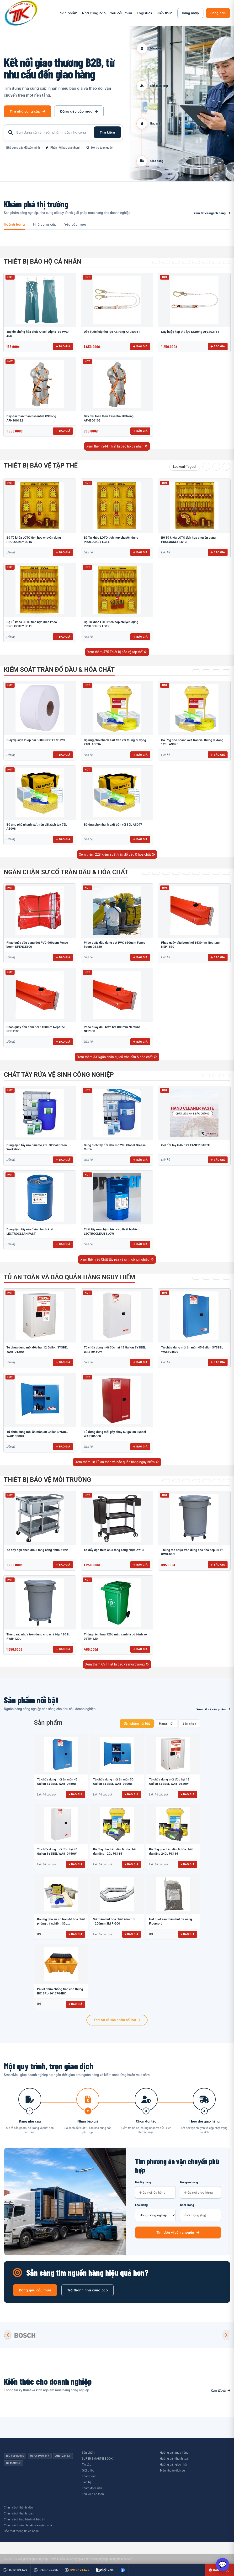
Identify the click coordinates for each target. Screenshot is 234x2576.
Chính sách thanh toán (18, 2513)
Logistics (144, 13)
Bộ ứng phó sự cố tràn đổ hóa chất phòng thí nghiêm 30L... (61, 1921)
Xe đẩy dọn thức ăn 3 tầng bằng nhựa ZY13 (114, 1550)
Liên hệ (86, 2482)
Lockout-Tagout (184, 466)
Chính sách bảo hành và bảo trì (24, 2519)
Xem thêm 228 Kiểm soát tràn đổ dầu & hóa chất (117, 854)
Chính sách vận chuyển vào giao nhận (28, 2525)
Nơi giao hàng (200, 2190)
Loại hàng (155, 2212)
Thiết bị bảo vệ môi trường (47, 1479)
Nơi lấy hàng (155, 2190)
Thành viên (89, 2476)
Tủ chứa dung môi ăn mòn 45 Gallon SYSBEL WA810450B (57, 1781)
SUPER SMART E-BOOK (97, 2458)
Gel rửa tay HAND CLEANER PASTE (185, 1145)
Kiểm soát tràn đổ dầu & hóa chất (59, 669)
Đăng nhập (190, 13)
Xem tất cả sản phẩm (213, 1709)
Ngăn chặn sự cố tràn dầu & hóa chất (66, 872)
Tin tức (86, 2464)
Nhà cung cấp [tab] (44, 225)
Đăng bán (218, 13)
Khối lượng (200, 2212)
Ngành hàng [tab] (14, 225)
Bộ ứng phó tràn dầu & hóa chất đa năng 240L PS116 (171, 1851)
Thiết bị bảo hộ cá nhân (42, 261)
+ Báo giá (75, 1794)
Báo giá (63, 346)
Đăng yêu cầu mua (79, 111)
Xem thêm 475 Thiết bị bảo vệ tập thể (117, 652)
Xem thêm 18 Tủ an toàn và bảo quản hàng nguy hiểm (117, 1462)
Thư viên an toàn (93, 2494)
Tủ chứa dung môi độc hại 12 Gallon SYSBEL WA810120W (169, 1781)
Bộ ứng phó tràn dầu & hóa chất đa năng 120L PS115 (115, 1851)
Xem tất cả (220, 2390)
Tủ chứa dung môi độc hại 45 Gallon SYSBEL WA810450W (57, 1851)
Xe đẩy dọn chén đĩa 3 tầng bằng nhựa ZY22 (37, 1550)
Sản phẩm (68, 13)
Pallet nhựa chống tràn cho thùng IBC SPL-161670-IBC (60, 1991)
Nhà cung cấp (94, 13)
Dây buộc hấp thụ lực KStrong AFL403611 (113, 331)
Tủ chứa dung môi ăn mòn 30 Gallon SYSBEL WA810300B (113, 1781)
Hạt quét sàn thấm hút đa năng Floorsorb (170, 1921)
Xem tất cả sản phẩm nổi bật (117, 2020)
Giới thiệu (88, 2470)
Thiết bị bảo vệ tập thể (41, 465)
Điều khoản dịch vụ (172, 2470)
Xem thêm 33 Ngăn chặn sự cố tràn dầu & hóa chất (117, 1057)
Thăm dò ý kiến (92, 2488)
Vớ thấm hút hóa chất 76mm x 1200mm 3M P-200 (114, 1921)
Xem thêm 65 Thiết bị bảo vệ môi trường (117, 1664)
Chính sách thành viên (18, 2507)
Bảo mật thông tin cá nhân (21, 2531)
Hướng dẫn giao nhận (174, 2464)
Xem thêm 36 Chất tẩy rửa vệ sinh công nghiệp (117, 1259)
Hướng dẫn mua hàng (174, 2452)
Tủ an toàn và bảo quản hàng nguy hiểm (69, 1277)
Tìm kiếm (107, 132)
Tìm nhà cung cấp (27, 111)
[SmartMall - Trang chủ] (21, 13)
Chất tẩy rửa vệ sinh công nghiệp (59, 1074)
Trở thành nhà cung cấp (87, 2290)
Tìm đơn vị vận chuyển (177, 2232)
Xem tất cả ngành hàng (212, 213)
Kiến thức (164, 13)
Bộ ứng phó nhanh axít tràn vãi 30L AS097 (113, 824)
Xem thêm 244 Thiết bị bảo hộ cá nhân (117, 446)
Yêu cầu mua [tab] (75, 225)
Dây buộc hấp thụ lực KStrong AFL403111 (190, 331)
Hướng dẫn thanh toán (174, 2458)
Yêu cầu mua (121, 13)
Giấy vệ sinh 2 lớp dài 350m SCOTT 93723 (35, 740)
